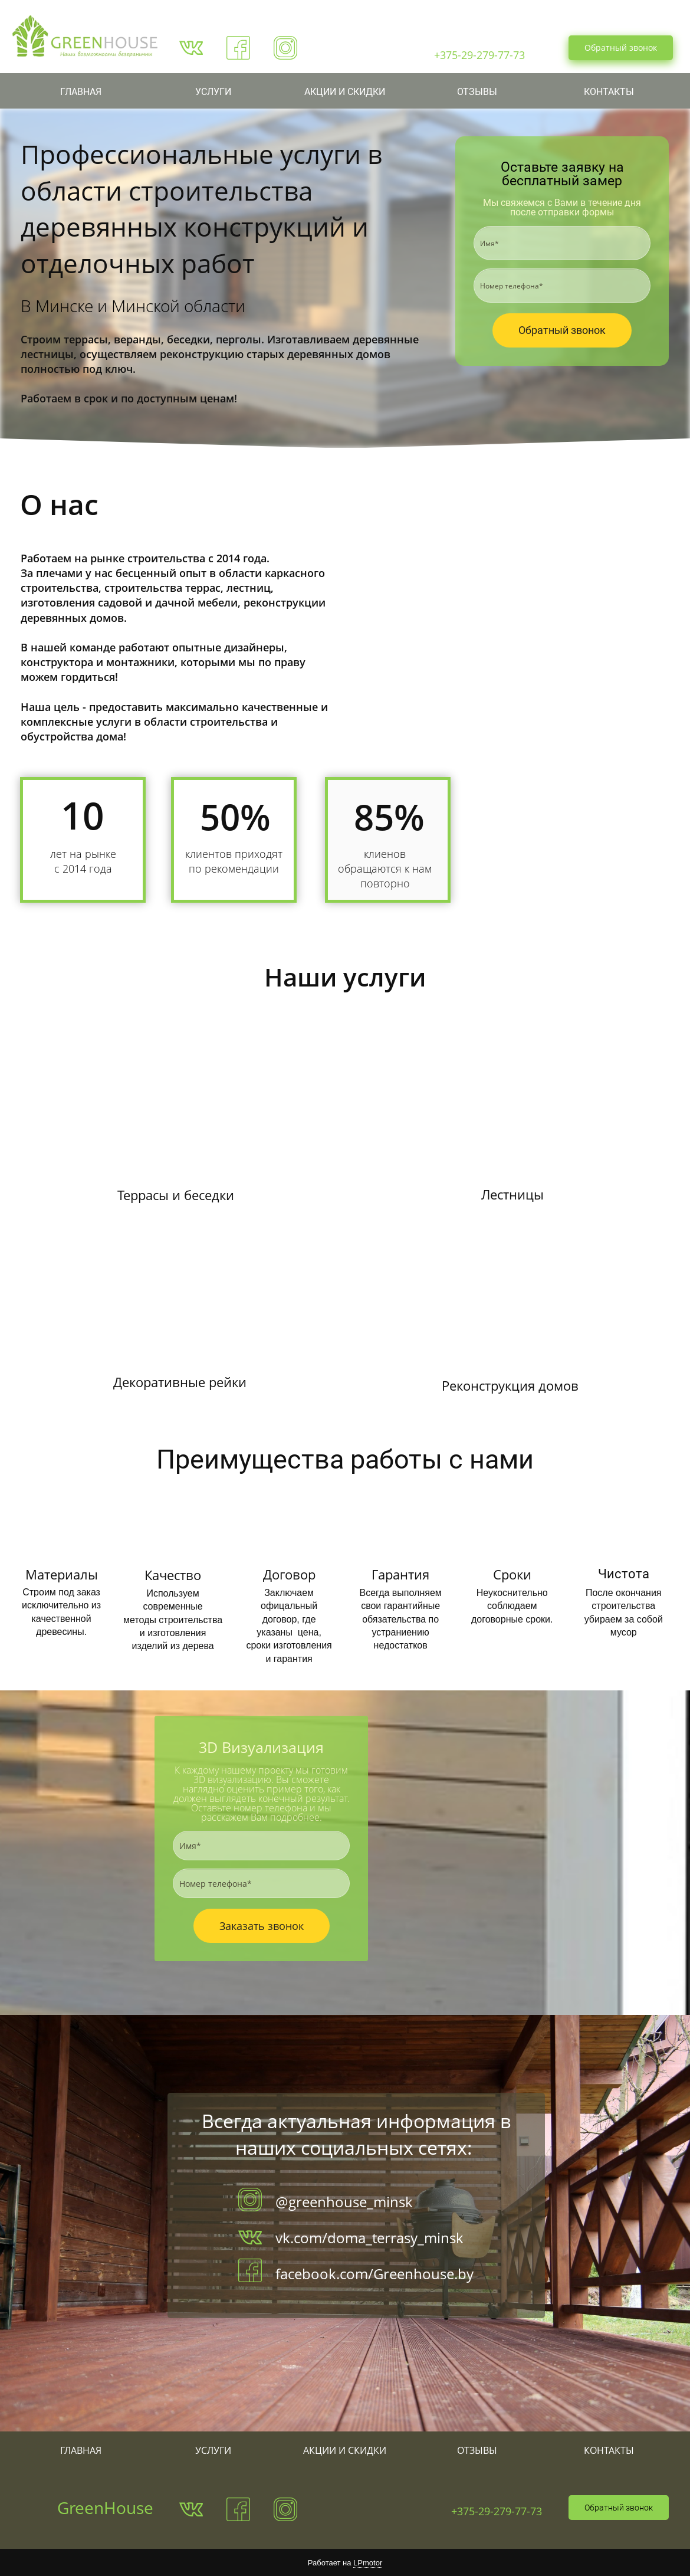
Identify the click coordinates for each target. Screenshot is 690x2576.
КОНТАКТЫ (609, 91)
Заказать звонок (261, 1926)
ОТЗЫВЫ (477, 91)
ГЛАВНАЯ (80, 91)
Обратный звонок (620, 47)
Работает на (345, 2563)
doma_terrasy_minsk (395, 2237)
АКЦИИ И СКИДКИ (344, 91)
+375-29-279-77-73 (496, 2511)
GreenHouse (105, 2507)
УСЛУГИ (213, 91)
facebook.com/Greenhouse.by (374, 2273)
